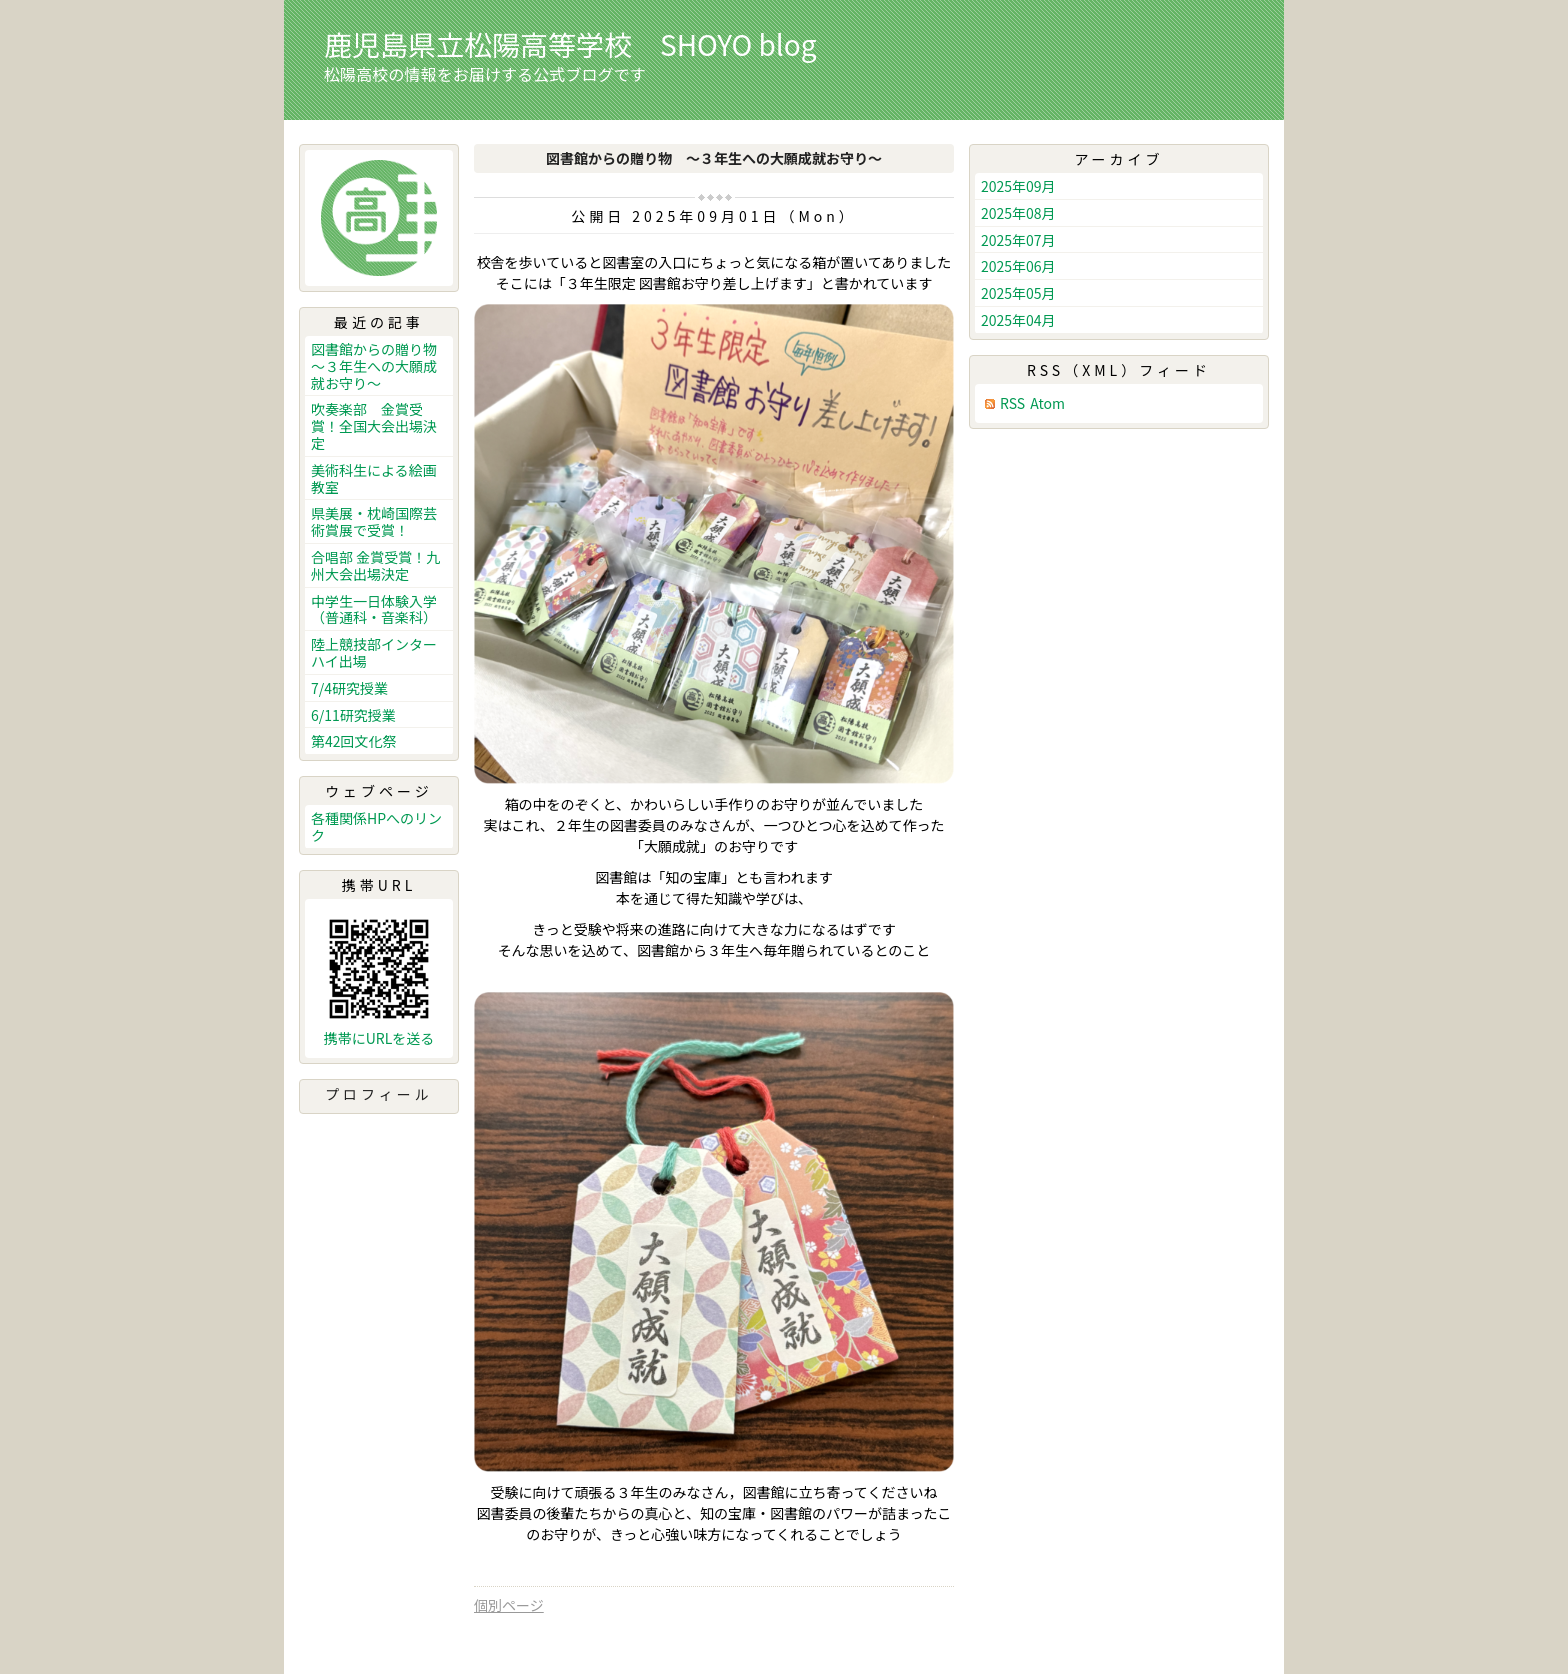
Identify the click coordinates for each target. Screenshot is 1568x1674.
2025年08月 (1018, 213)
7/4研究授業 (349, 688)
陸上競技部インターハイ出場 (374, 652)
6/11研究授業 (353, 715)
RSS (1012, 403)
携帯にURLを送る (379, 1038)
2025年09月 (1018, 186)
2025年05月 (1018, 293)
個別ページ (509, 1605)
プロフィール (379, 1094)
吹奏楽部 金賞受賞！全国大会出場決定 (374, 426)
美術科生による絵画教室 (374, 478)
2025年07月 (1018, 240)
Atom (1047, 403)
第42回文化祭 (354, 741)
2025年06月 (1018, 266)
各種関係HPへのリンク (376, 826)
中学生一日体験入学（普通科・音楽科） (374, 609)
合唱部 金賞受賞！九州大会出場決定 (375, 565)
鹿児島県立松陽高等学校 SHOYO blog (570, 44)
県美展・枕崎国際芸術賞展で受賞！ (374, 521)
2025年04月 (1018, 320)
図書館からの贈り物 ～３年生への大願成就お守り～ (381, 366)
